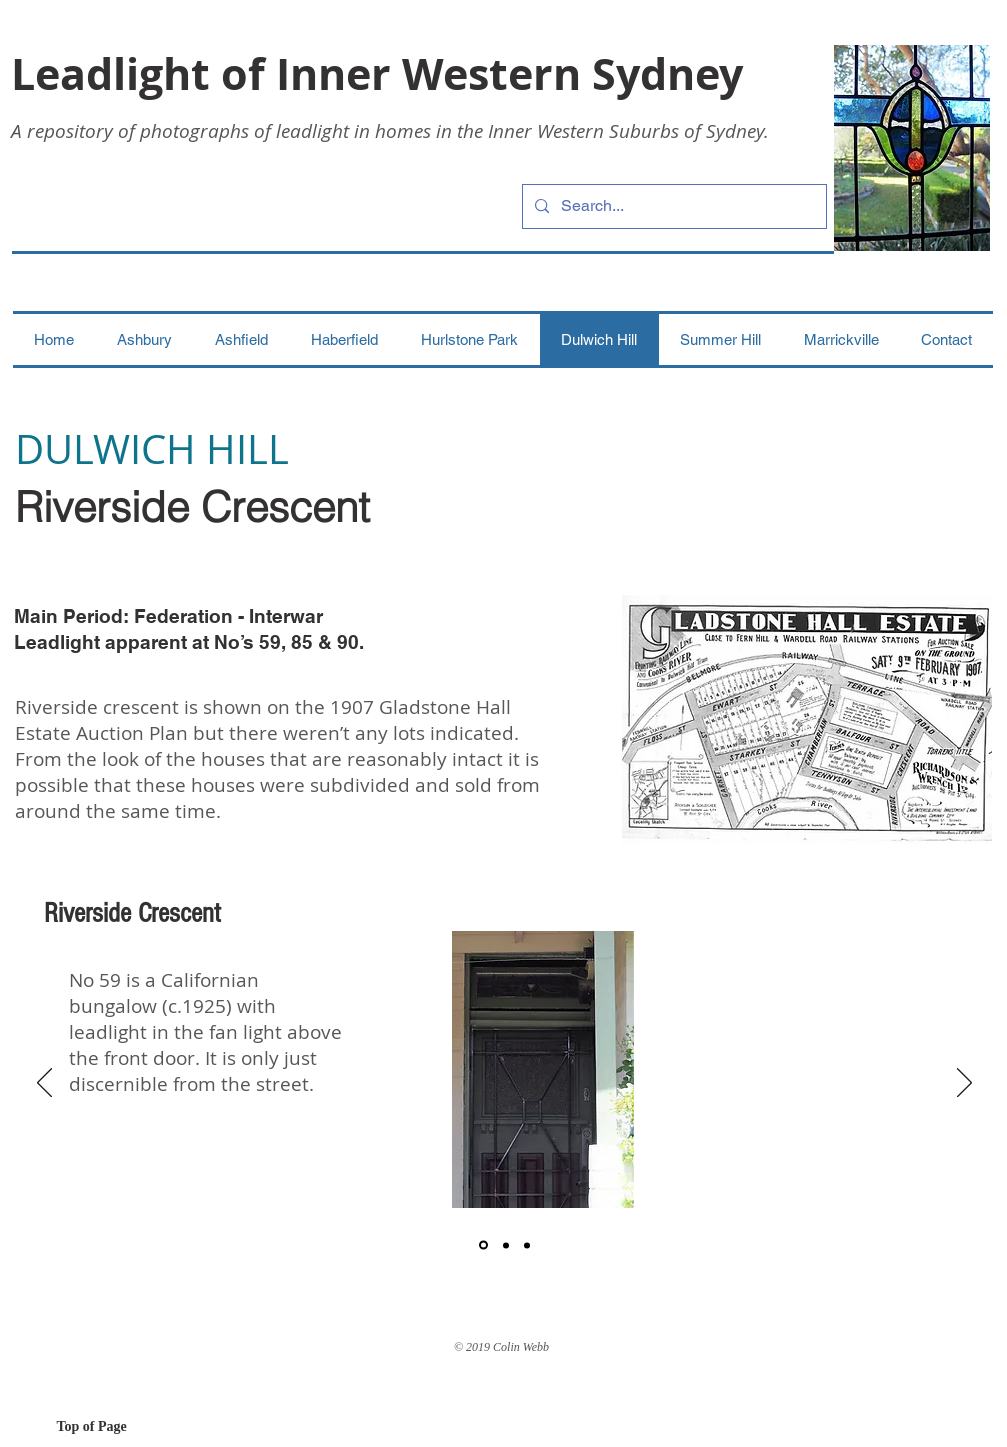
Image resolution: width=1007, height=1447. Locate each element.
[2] (506, 1245)
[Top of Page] (128, 1427)
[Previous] (44, 1084)
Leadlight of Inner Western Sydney (377, 73)
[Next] (964, 1084)
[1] (483, 1245)
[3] (527, 1245)
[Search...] (672, 206)
